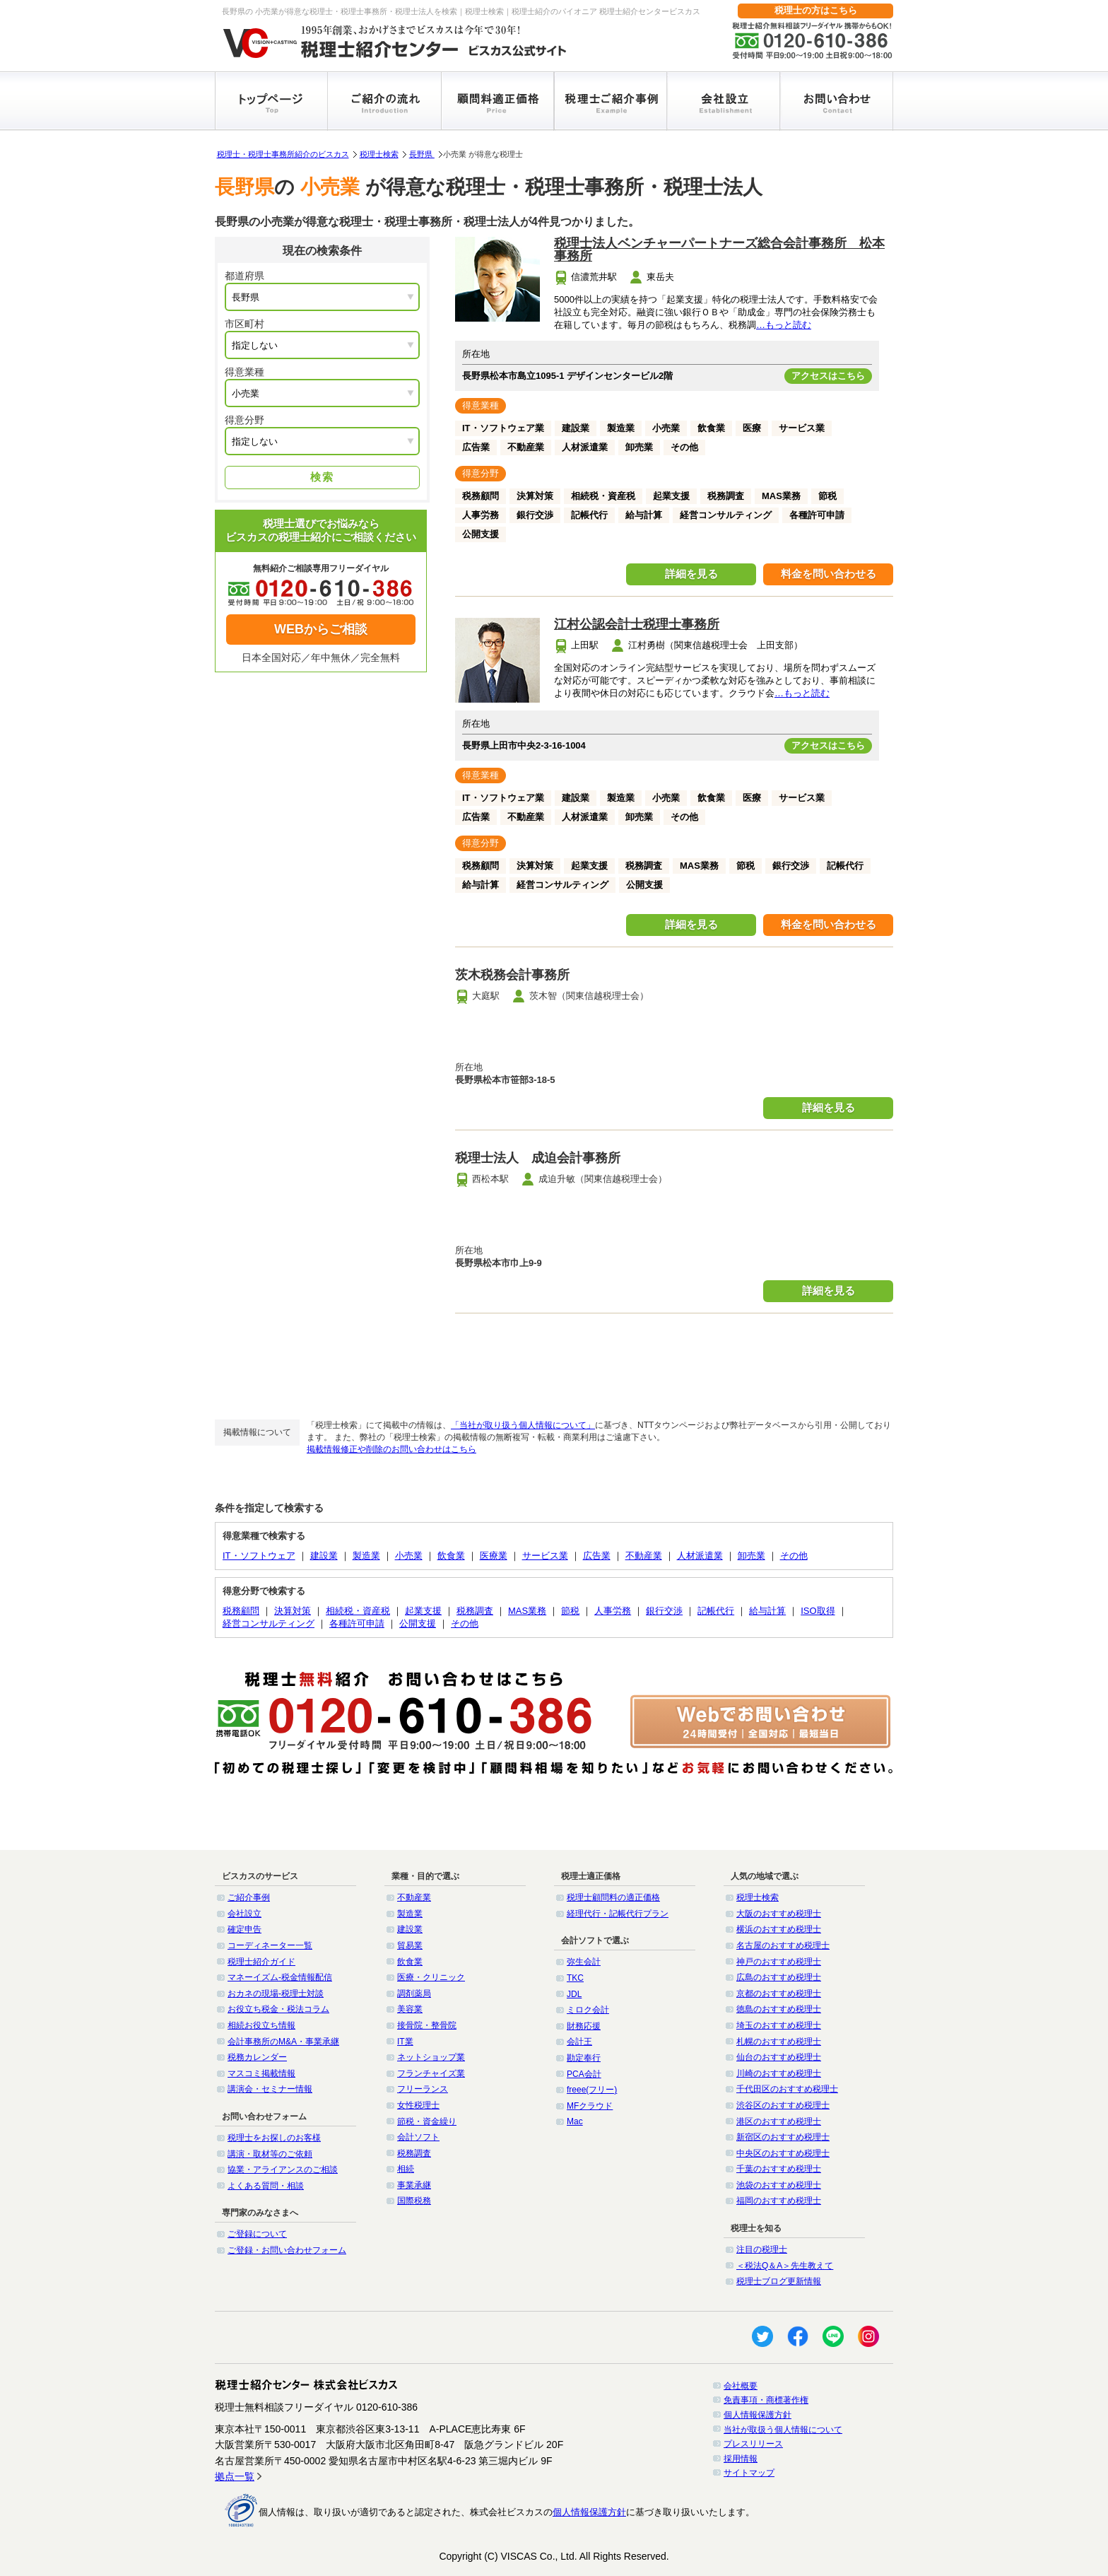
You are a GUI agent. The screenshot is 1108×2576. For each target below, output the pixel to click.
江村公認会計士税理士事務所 (636, 624)
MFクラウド (590, 2106)
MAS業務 (527, 1610)
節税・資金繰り (426, 2121)
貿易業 (410, 1945)
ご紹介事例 (249, 1897)
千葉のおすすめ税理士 (778, 2169)
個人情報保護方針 (757, 2415)
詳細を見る (691, 574)
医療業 (493, 1555)
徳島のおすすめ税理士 (778, 2009)
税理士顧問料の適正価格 (613, 1897)
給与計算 (767, 1610)
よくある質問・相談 (266, 2186)
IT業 (405, 2042)
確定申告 (244, 1929)
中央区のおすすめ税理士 (783, 2153)
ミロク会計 (588, 2010)
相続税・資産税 (358, 1610)
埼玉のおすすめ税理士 (778, 2025)
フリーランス (422, 2089)
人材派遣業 (700, 1555)
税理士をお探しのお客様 (274, 2138)
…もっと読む (783, 325)
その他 (794, 1555)
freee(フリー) (592, 2090)
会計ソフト (418, 2137)
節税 (570, 1610)
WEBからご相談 (320, 629)
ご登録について (257, 2234)
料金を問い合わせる (828, 574)
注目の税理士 (761, 2249)
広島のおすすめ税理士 (778, 1977)
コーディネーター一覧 (270, 1945)
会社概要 (741, 2386)
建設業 (324, 1555)
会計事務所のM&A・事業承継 (283, 2042)
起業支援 (423, 1610)
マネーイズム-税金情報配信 (280, 1977)
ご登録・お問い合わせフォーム (287, 2250)
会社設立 (244, 1914)
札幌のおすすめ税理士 (778, 2042)
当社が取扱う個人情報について (783, 2430)
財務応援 (584, 2026)
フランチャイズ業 (431, 2073)
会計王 (579, 2042)
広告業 (597, 1555)
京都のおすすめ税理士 (778, 1993)
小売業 (409, 1555)
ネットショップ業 (431, 2057)
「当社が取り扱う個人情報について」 (523, 1425)
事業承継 (414, 2185)
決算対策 (292, 1610)
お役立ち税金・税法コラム (278, 2009)
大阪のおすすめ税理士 (778, 1914)
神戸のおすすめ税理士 (778, 1962)
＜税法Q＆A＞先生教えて (784, 2266)
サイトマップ (749, 2473)
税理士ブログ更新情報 (778, 2281)
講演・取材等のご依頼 (270, 2154)
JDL (574, 1994)
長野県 (422, 154)
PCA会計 (584, 2074)
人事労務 (612, 1610)
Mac (575, 2121)
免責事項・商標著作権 (766, 2400)
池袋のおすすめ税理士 (778, 2185)
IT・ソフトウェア (259, 1555)
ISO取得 (818, 1610)
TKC (575, 1978)
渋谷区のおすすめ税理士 (783, 2105)
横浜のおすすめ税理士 (778, 1929)
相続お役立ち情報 (261, 2025)
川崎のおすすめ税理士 (778, 2073)
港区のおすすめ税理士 (778, 2121)
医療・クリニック (431, 1977)
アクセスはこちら (828, 375)
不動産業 (643, 1555)
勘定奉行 (584, 2058)
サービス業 (545, 1555)
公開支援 (417, 1623)
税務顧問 (241, 1610)
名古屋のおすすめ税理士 (783, 1945)
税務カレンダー (257, 2057)
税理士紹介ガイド (261, 1962)
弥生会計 (584, 1962)
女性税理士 (418, 2105)
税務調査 (474, 1610)
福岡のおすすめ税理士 (778, 2201)
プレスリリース (753, 2444)
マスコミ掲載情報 (261, 2073)
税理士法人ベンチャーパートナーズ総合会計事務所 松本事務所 (719, 249)
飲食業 (451, 1555)
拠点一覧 (234, 2476)
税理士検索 (379, 154)
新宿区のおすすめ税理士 (783, 2137)
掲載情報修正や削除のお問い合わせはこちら (391, 1449)
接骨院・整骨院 (426, 2025)
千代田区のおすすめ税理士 (787, 2089)
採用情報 (741, 2459)
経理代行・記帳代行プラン (617, 1914)
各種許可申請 (356, 1623)
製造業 (366, 1555)
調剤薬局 (414, 1993)
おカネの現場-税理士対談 (276, 1993)
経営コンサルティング (268, 1623)
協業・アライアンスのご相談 (283, 2169)
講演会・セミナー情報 (270, 2089)
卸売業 (751, 1555)
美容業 (410, 2009)
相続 (405, 2169)
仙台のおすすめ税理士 (778, 2057)
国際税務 (414, 2201)
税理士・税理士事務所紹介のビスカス (283, 154)
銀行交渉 (664, 1610)
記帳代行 (715, 1610)
